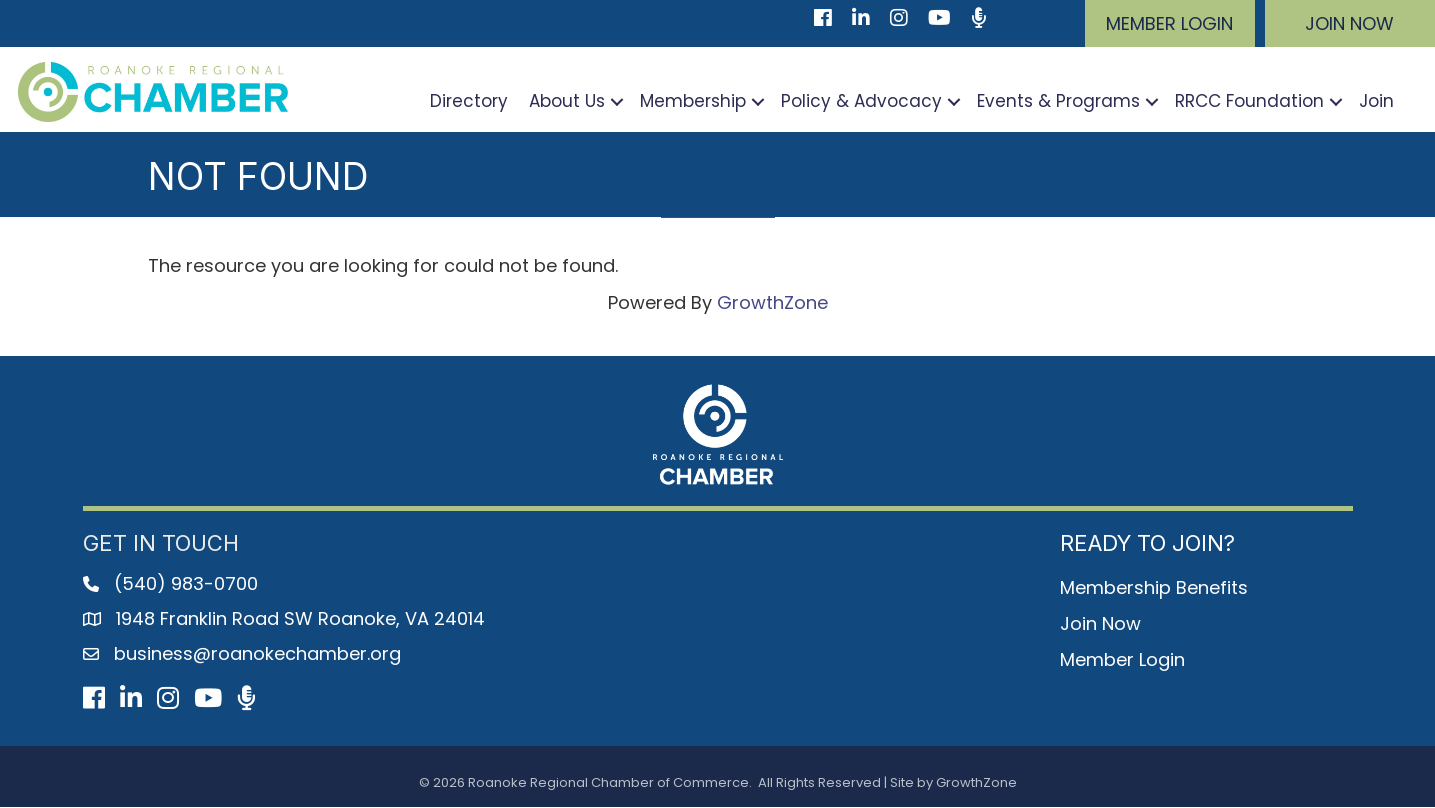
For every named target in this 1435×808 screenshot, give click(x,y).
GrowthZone (772, 302)
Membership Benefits (1154, 587)
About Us (567, 102)
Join (1376, 102)
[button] (1170, 23)
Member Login (1122, 659)
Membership (693, 102)
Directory (469, 102)
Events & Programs (1058, 102)
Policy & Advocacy (861, 102)
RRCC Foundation (1249, 102)
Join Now (1100, 623)
